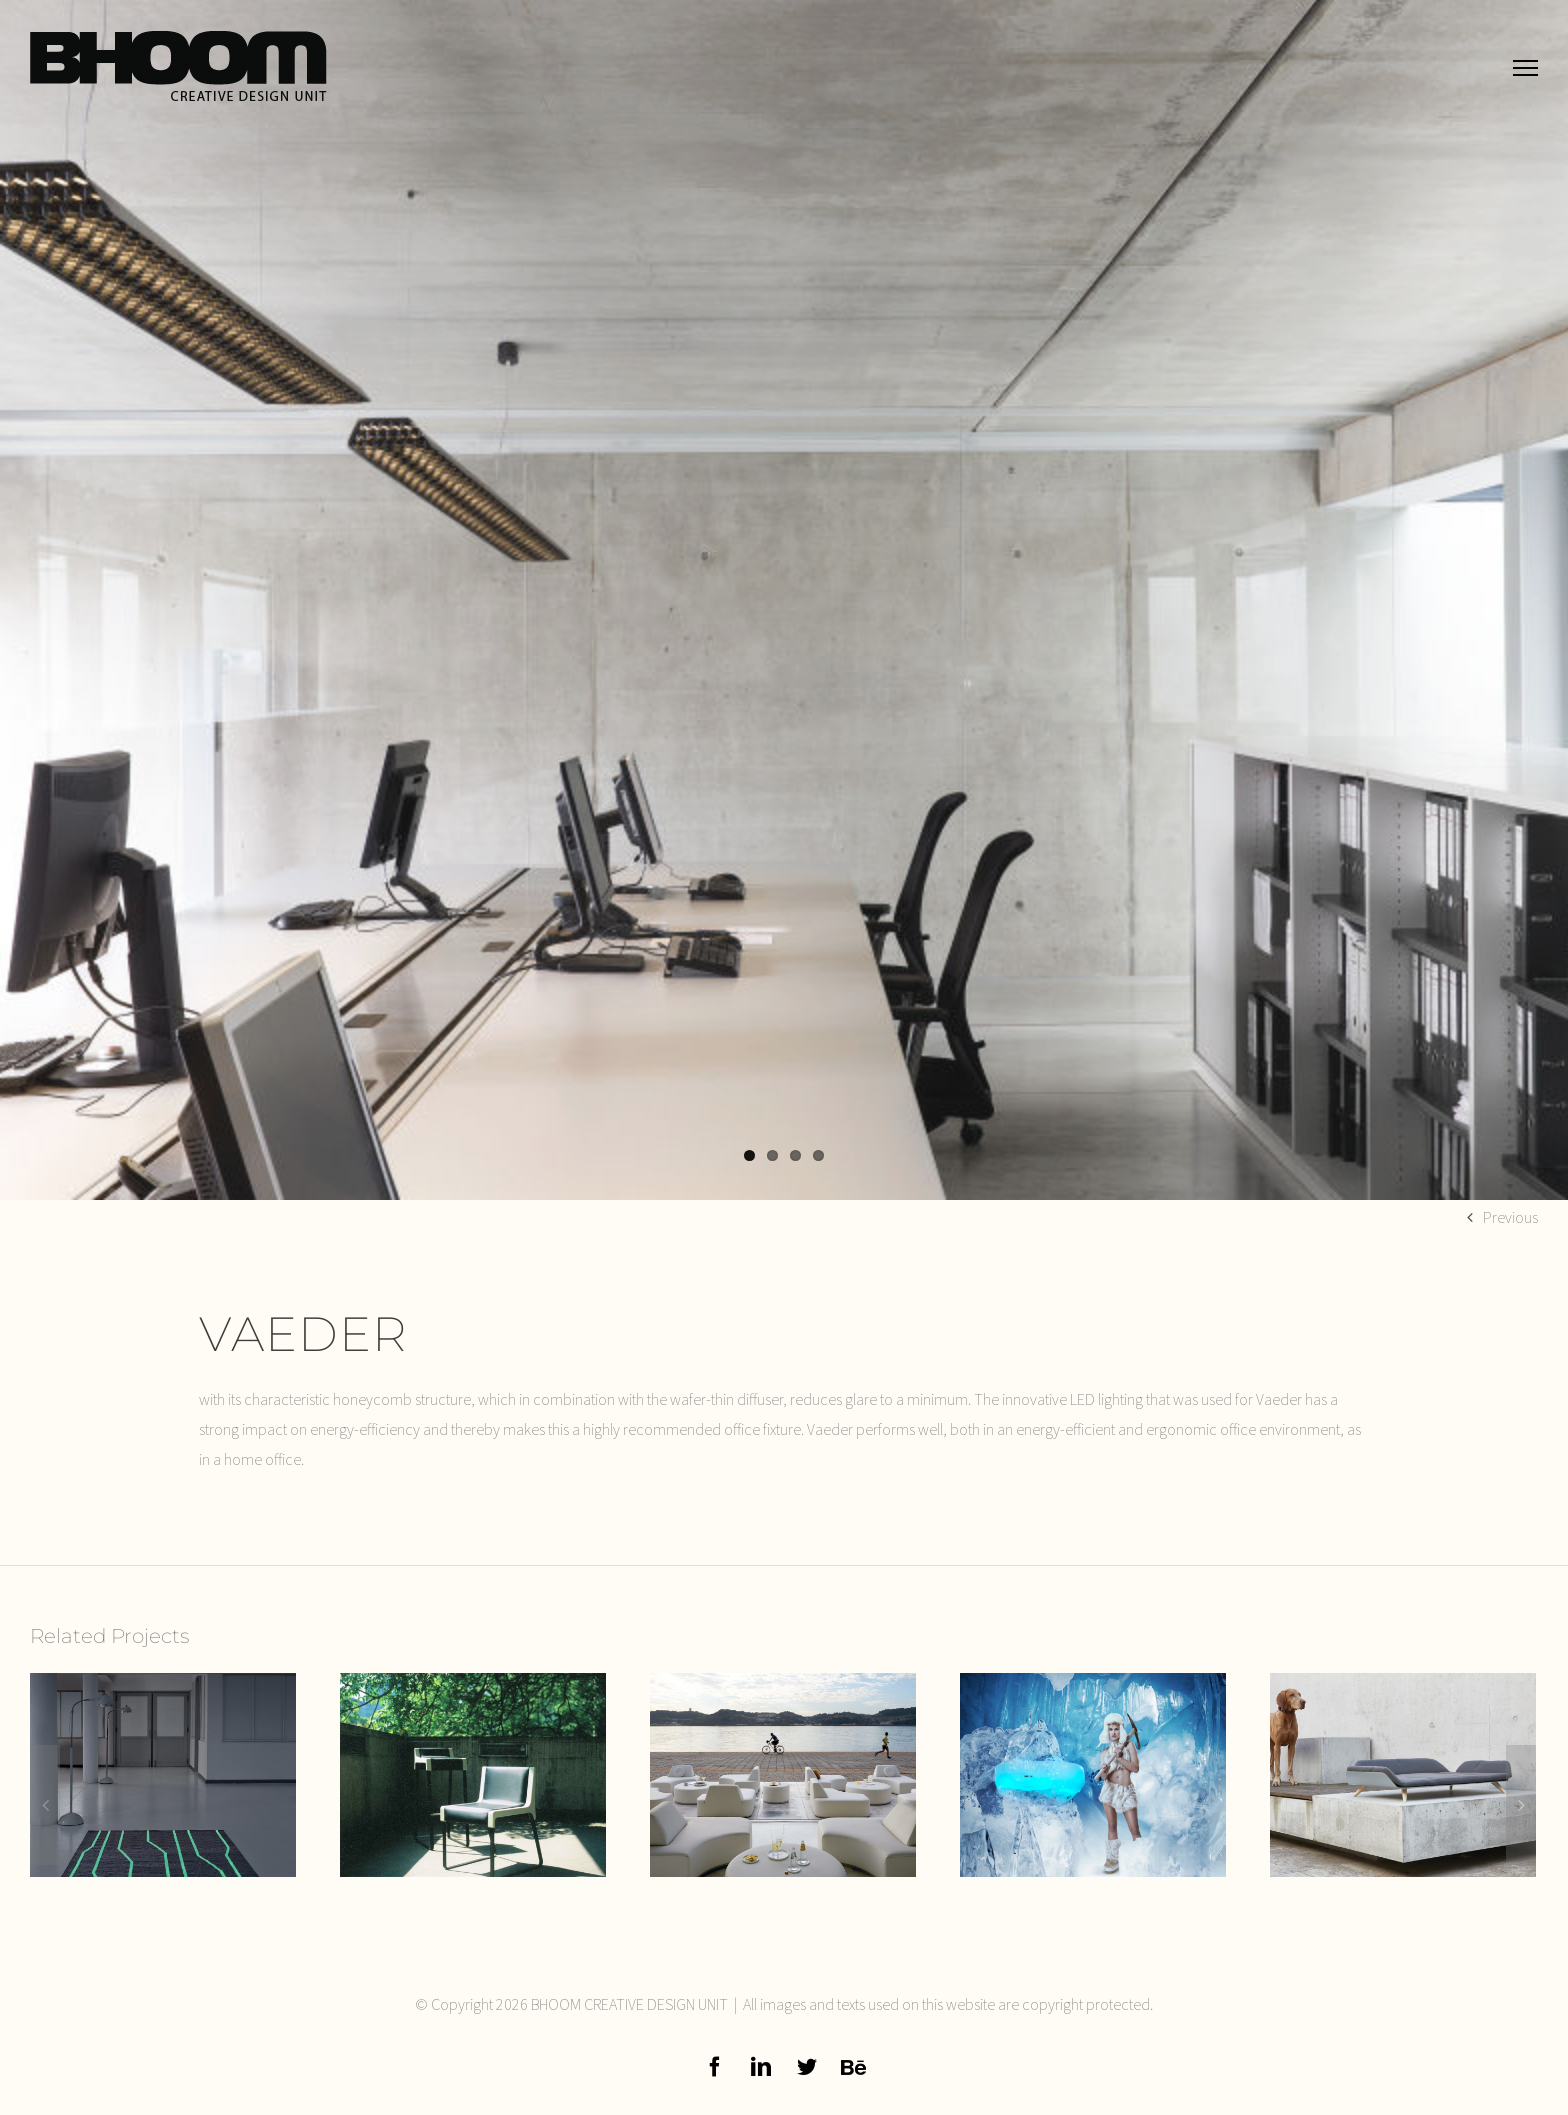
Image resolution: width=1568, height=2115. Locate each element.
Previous (1510, 1217)
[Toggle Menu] (1526, 67)
